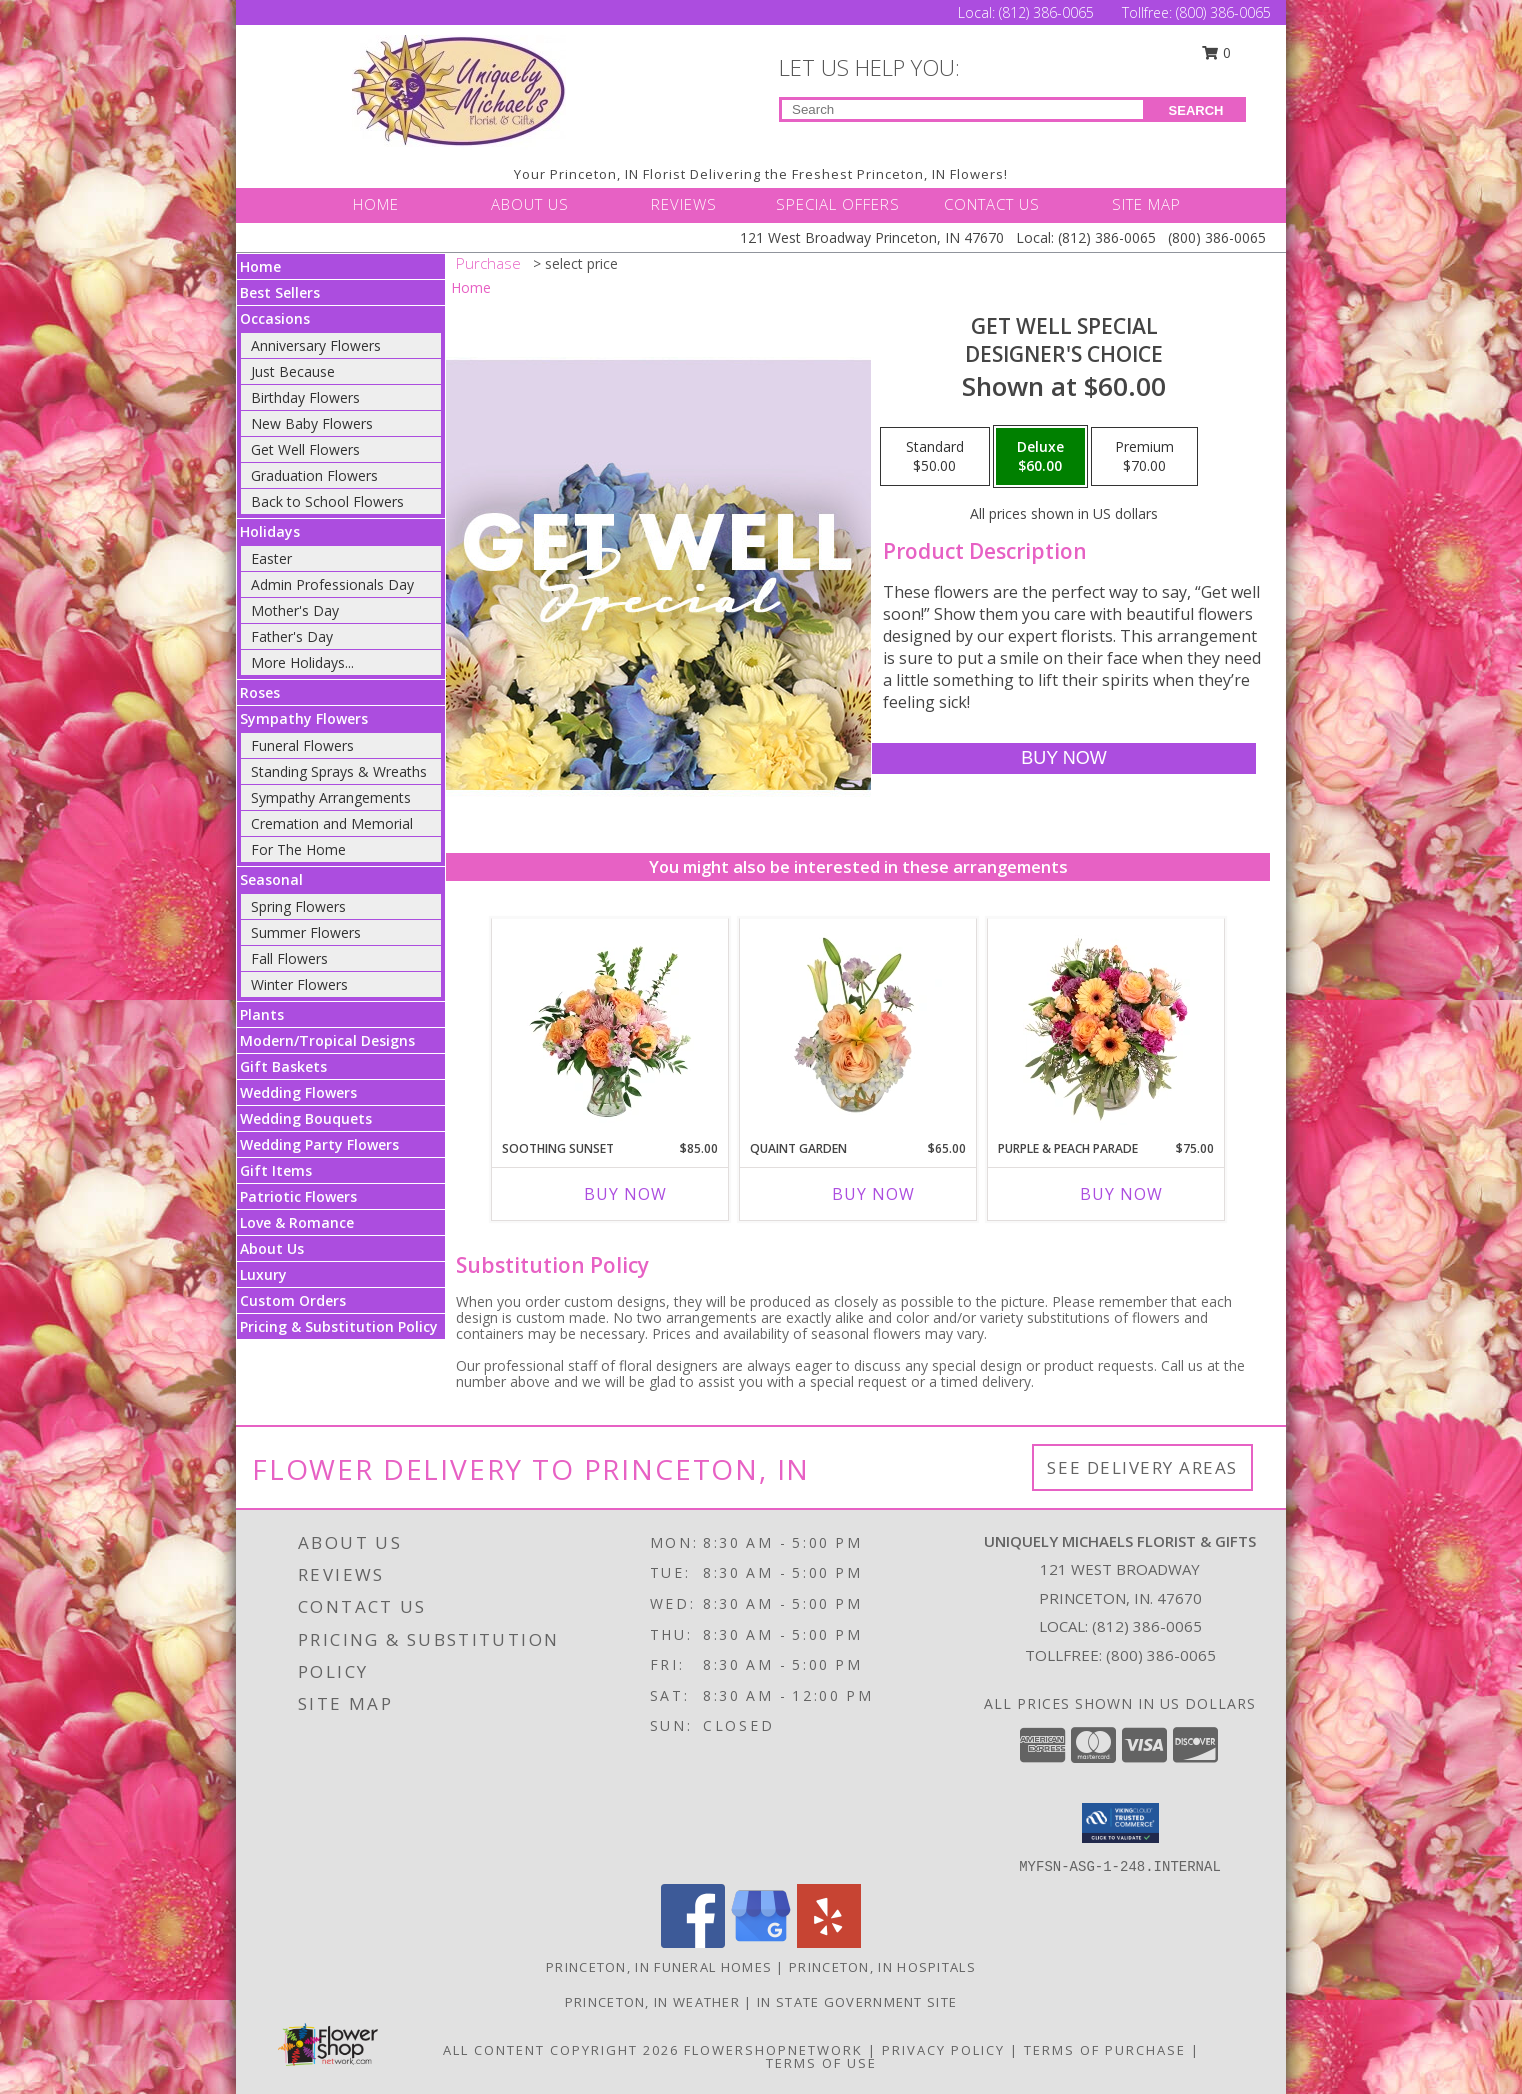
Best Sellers (280, 292)
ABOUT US (530, 204)
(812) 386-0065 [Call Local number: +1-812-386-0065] (1048, 12)
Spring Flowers (298, 906)
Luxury (263, 1274)
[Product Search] (962, 109)
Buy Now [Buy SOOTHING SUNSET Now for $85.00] (625, 1194)
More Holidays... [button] (302, 662)
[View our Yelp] (829, 1942)
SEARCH (1196, 110)
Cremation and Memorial (332, 823)
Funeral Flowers (302, 745)
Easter (271, 558)
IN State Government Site (857, 2002)
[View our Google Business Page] (761, 1942)
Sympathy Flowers (304, 718)
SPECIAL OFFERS (838, 204)
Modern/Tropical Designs (327, 1040)
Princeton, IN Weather (652, 2002)
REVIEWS (684, 204)
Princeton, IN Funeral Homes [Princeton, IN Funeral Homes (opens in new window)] (659, 1967)
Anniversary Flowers (316, 345)
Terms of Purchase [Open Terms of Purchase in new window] (1105, 2050)
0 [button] (1217, 52)
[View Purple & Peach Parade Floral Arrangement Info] (1106, 1024)
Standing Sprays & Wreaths (339, 771)
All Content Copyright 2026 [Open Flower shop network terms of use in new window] (561, 2050)
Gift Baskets (283, 1066)
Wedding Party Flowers (319, 1144)
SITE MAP (1146, 204)
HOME (376, 204)
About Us (272, 1248)
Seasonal (271, 879)
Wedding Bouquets (306, 1118)
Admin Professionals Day (332, 584)
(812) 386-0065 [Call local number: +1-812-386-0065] (1147, 1626)
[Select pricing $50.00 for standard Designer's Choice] (935, 457)
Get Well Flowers (305, 449)
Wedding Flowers (298, 1092)
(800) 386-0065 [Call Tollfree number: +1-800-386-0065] (1223, 12)
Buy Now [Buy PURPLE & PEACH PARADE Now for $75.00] (1121, 1194)
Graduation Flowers (314, 475)
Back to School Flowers (327, 501)
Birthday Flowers (305, 397)
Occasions (275, 318)
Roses (260, 692)
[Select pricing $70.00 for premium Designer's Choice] (1144, 457)
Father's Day (292, 636)
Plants (262, 1014)
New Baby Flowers (312, 423)
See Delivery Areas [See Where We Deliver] (1142, 1467)
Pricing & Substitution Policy (339, 1326)
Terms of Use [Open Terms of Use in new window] (821, 2063)
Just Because (293, 371)
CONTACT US (992, 204)
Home (260, 266)
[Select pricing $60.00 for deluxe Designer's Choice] (1040, 457)
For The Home (298, 849)
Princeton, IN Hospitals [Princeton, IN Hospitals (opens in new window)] (882, 1967)
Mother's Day (295, 610)
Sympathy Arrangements (331, 797)
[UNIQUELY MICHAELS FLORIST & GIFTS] (459, 90)
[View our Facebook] (693, 1942)
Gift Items (276, 1170)
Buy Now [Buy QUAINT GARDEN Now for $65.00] (873, 1194)
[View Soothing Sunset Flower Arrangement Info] (610, 1024)
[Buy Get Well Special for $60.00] (1063, 758)
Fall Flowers (289, 958)
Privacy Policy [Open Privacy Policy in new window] (943, 2050)
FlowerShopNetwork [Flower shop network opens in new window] (773, 2050)
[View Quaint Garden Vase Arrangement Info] (858, 1024)
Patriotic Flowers (298, 1196)
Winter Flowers (299, 984)
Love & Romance (297, 1222)
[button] (1120, 1823)
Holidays (270, 531)
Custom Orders (293, 1300)
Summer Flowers (306, 932)
